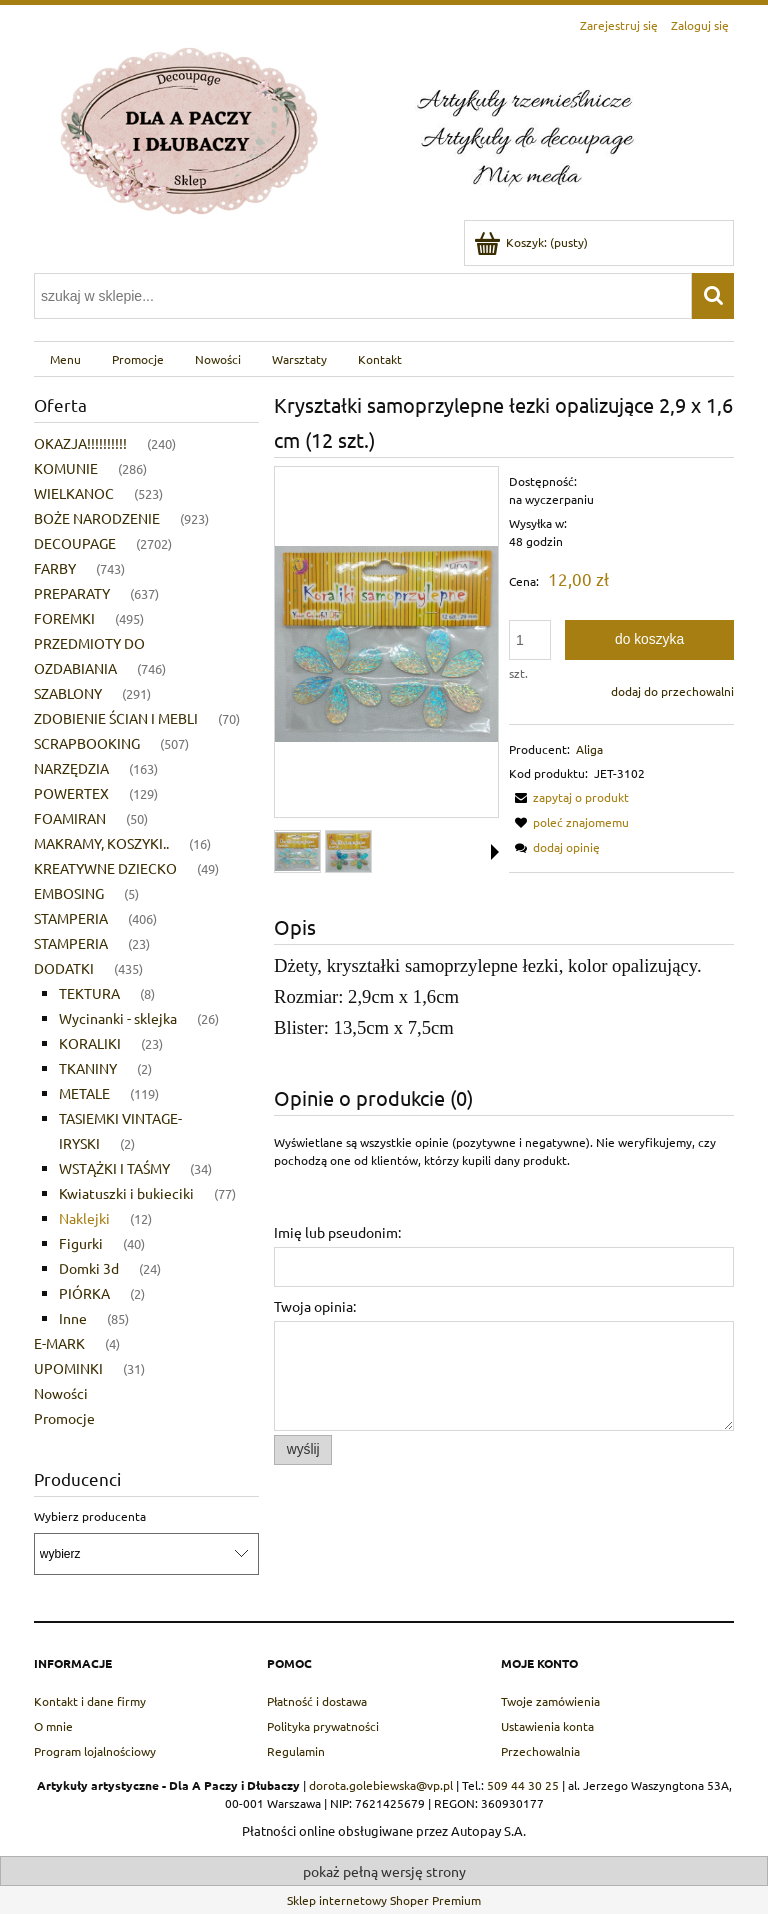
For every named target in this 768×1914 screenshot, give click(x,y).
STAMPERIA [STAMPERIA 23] (71, 943)
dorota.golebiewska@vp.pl (381, 1785)
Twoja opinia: (315, 1306)
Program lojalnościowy (95, 1751)
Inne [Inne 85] (73, 1318)
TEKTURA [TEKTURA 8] (89, 993)
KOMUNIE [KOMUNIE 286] (66, 468)
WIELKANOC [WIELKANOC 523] (74, 493)
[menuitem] (65, 359)
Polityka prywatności (323, 1726)
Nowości (61, 1393)
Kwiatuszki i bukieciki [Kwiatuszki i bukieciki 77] (126, 1193)
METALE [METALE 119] (84, 1093)
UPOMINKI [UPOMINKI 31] (68, 1368)
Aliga (589, 749)
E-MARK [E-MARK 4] (59, 1343)
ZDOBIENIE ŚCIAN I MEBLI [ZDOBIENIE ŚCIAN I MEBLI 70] (116, 718)
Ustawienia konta (547, 1726)
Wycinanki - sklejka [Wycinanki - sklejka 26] (118, 1018)
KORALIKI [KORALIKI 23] (90, 1043)
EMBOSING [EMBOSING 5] (69, 893)
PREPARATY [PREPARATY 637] (72, 593)
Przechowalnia (540, 1751)
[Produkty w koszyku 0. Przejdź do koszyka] (532, 242)
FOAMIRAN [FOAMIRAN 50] (70, 818)
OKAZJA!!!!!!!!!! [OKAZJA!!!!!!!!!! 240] (80, 443)
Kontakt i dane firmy (90, 1701)
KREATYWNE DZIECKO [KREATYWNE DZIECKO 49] (105, 868)
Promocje (64, 1418)
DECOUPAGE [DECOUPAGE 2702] (75, 543)
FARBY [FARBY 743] (55, 568)
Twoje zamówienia (550, 1701)
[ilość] (530, 640)
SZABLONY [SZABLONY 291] (68, 693)
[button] (569, 797)
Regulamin (296, 1751)
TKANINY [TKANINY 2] (88, 1068)
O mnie (53, 1726)
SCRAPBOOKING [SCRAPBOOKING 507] (87, 743)
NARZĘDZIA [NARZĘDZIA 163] (71, 768)
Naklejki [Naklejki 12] (84, 1218)
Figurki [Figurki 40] (81, 1243)
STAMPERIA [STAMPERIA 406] (71, 918)
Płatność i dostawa (317, 1701)
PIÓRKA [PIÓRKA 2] (84, 1293)
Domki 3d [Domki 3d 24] (89, 1268)
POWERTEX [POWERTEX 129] (71, 793)
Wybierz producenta (90, 1516)
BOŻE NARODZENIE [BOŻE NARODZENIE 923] (97, 518)
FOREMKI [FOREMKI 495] (64, 618)
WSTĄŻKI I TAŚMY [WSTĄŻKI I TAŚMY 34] (114, 1168)
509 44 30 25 (523, 1785)
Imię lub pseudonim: (337, 1232)
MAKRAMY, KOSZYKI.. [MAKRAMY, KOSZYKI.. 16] (101, 843)
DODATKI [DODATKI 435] (64, 968)
